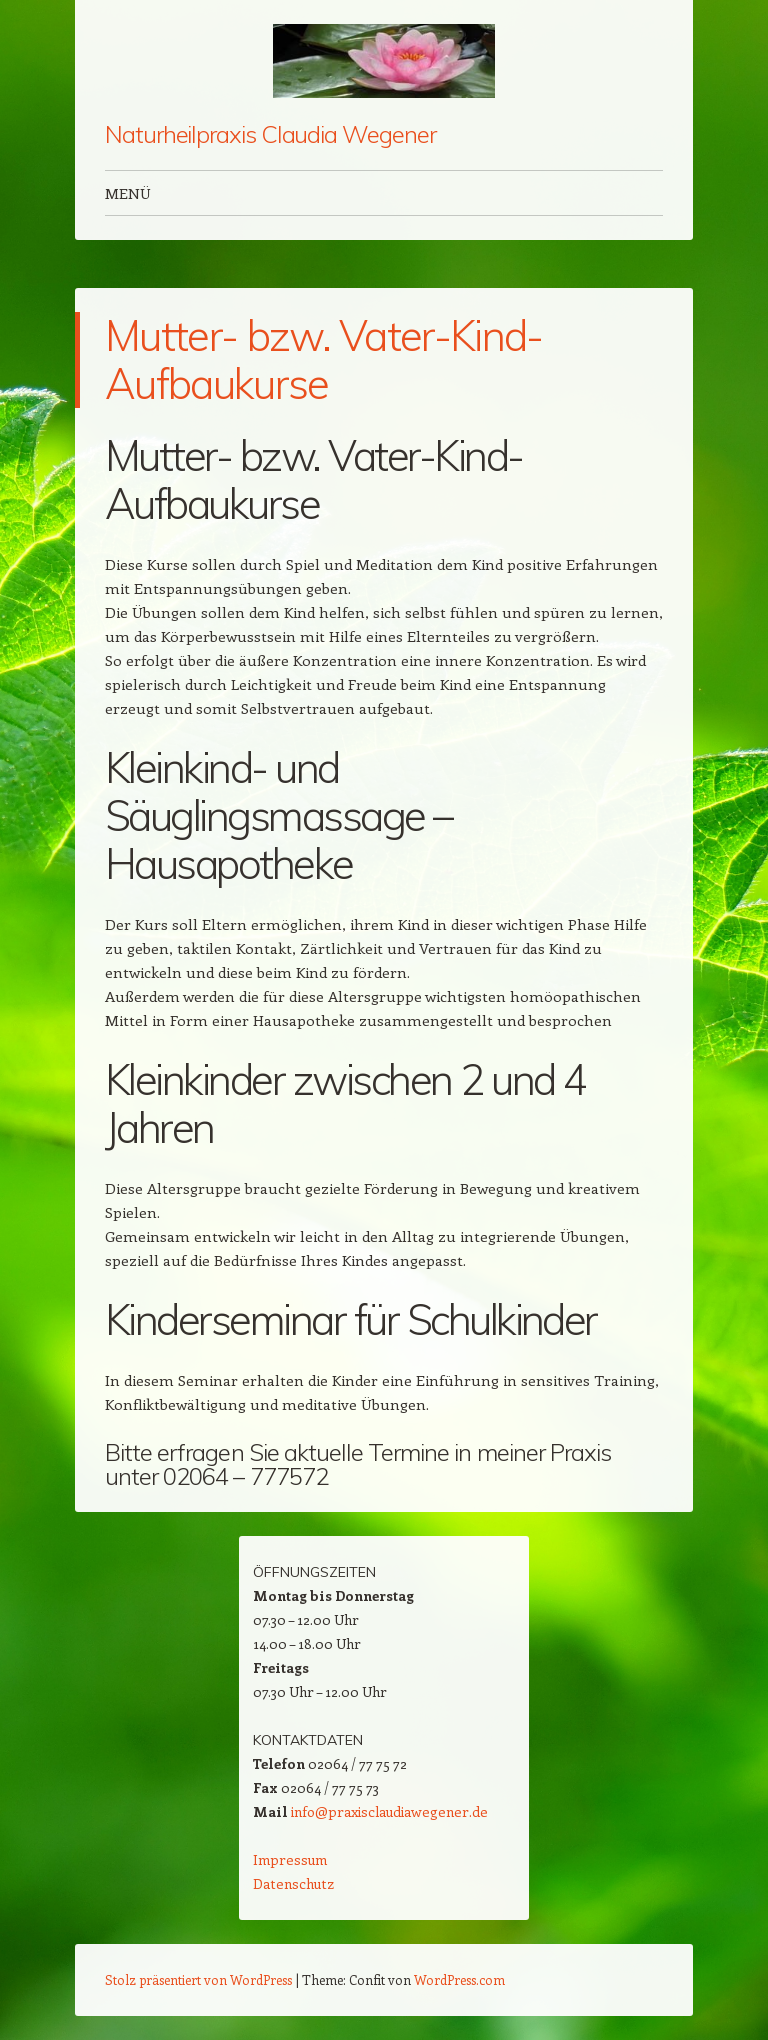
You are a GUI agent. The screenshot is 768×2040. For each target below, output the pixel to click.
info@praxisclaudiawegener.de (389, 1811)
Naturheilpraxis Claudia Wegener (270, 134)
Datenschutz (293, 1883)
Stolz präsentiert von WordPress (198, 1979)
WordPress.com (459, 1979)
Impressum (290, 1859)
